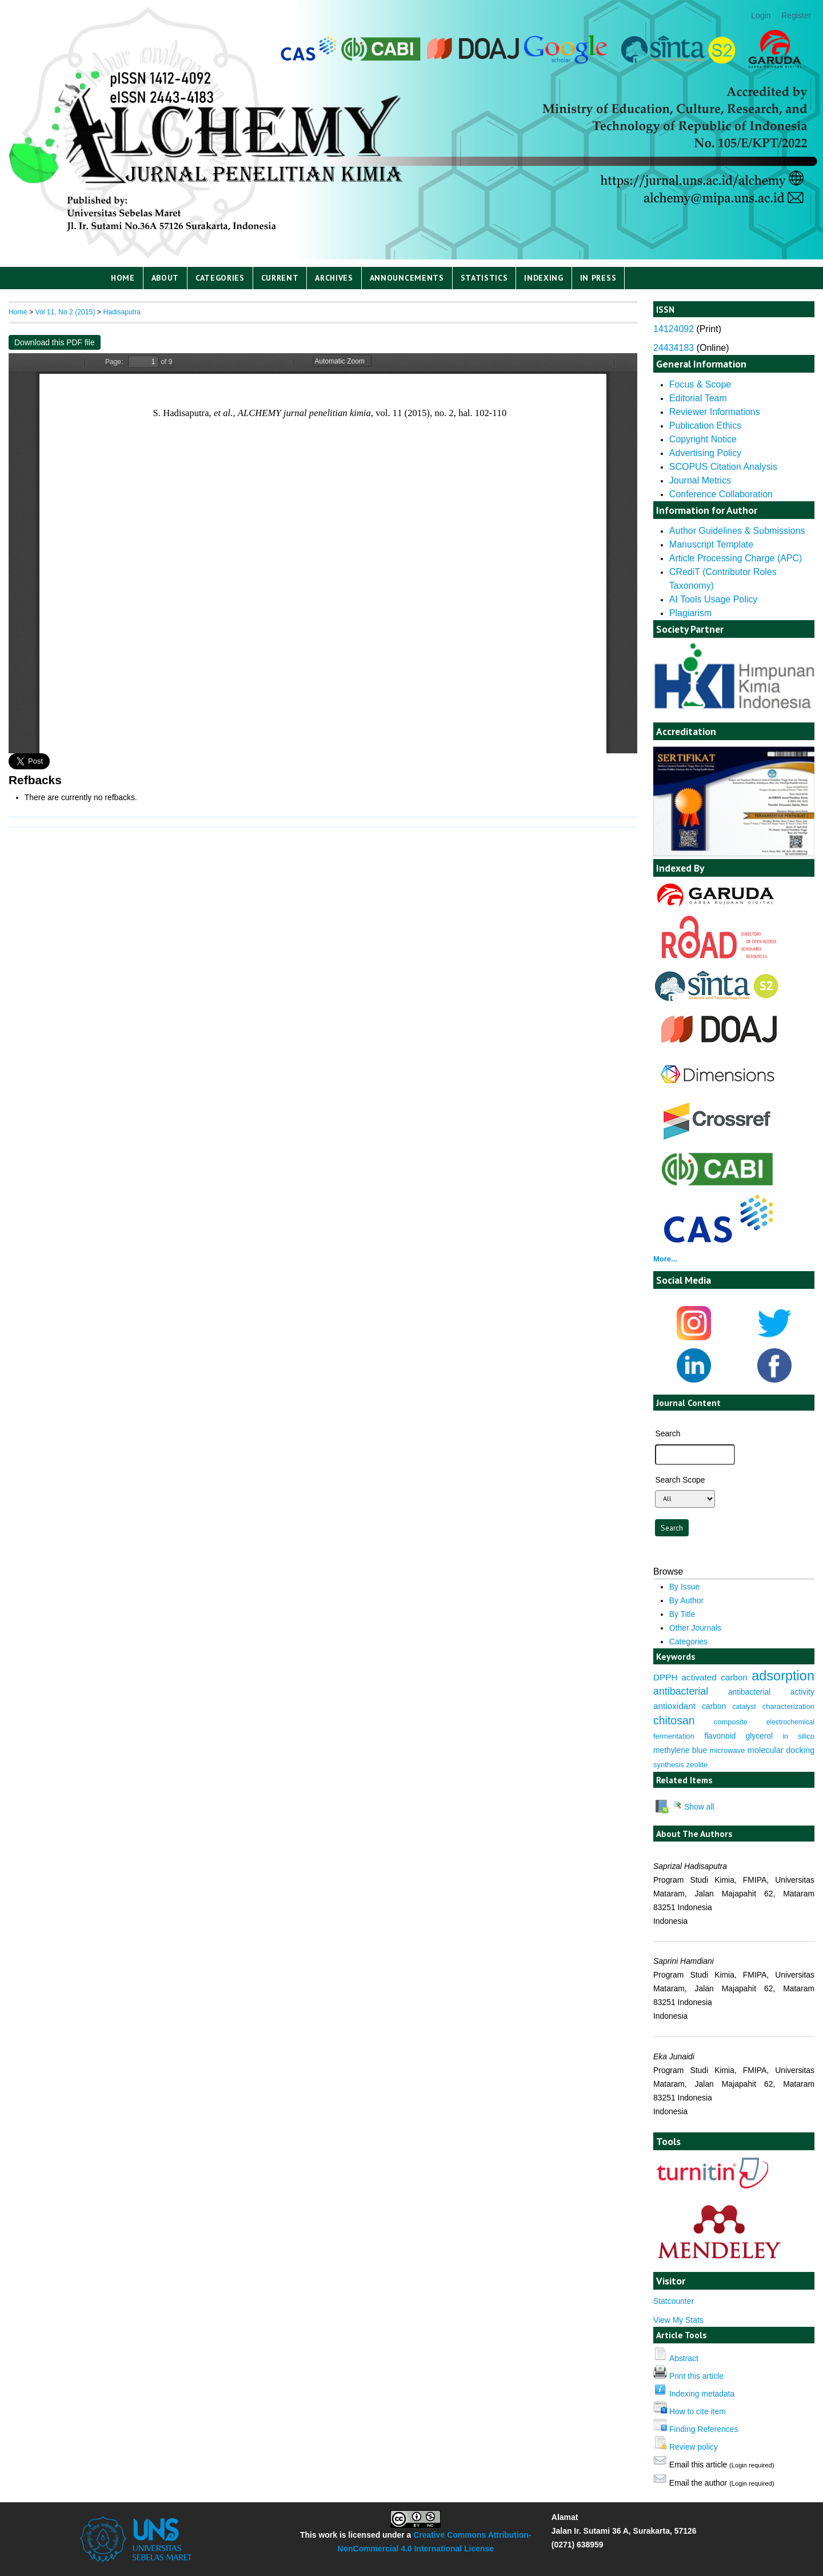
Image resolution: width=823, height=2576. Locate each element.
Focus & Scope (700, 384)
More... (665, 1259)
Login (760, 15)
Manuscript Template (711, 544)
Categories (220, 278)
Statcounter (673, 2301)
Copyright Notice (703, 439)
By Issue (684, 1586)
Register (796, 15)
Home (123, 278)
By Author (686, 1600)
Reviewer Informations (714, 412)
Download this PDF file (54, 342)
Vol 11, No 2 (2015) (65, 312)
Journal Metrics (700, 480)
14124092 (673, 329)
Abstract (683, 2358)
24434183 (673, 348)
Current (280, 278)
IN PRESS (598, 278)
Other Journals (695, 1627)
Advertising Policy (705, 453)
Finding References (703, 2429)
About (165, 278)
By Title (682, 1614)
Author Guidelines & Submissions (737, 531)
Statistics (484, 278)
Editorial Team (698, 398)
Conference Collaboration (721, 494)
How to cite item (697, 2411)
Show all (693, 1806)
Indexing (544, 278)
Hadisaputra (122, 312)
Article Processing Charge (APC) (735, 558)
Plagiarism (690, 613)
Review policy (693, 2446)
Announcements (407, 278)
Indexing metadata (701, 2393)
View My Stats (678, 2320)
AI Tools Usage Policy (713, 599)
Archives (334, 278)
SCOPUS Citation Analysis (723, 467)
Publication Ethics (705, 425)
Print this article (696, 2376)
